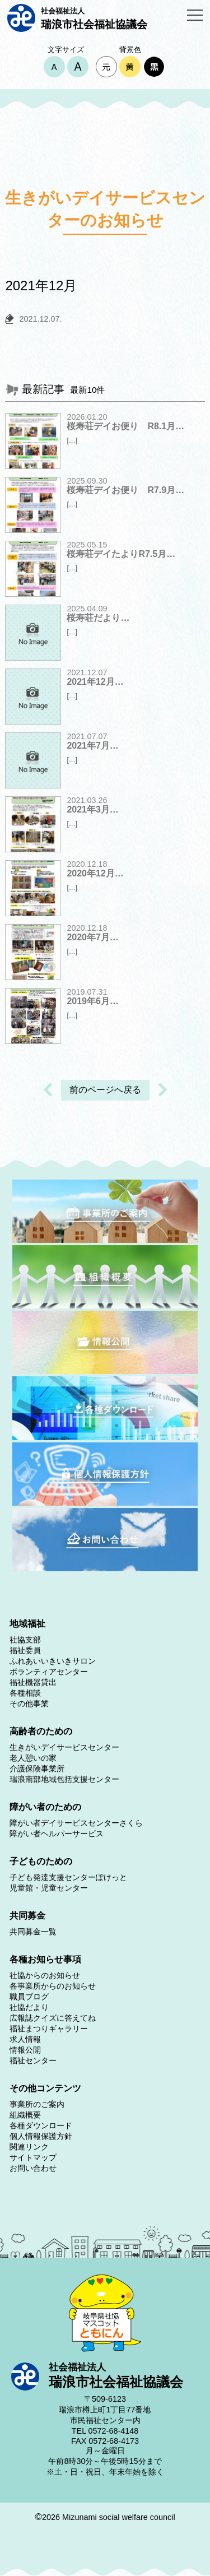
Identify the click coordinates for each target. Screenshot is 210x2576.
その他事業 (29, 1703)
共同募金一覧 (33, 1931)
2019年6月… (93, 1001)
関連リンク (29, 2146)
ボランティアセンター (49, 1671)
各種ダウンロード (41, 2125)
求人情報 (25, 2039)
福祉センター (33, 2060)
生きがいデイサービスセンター (64, 1747)
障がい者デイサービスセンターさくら (76, 1822)
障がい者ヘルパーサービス (57, 1833)
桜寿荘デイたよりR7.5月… (121, 554)
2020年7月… (93, 937)
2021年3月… (93, 809)
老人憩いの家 (33, 1757)
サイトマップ (33, 2157)
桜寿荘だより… (98, 618)
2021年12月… (95, 681)
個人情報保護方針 (41, 2136)
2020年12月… (95, 873)
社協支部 (25, 1639)
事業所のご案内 (37, 2104)
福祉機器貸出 (33, 1682)
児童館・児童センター (49, 1887)
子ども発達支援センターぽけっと (68, 1877)
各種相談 (25, 1692)
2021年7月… (93, 745)
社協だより (29, 2007)
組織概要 (25, 2114)
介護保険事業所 (37, 1768)
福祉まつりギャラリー (49, 2028)
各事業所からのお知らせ (53, 1985)
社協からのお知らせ (45, 1975)
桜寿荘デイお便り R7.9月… (125, 490)
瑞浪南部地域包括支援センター (64, 1779)
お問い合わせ (33, 2168)
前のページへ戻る (105, 1089)
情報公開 (25, 2049)
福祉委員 (25, 1650)
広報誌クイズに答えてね (53, 2017)
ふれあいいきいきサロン (53, 1660)
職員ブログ (29, 1996)
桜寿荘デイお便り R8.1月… (125, 426)
